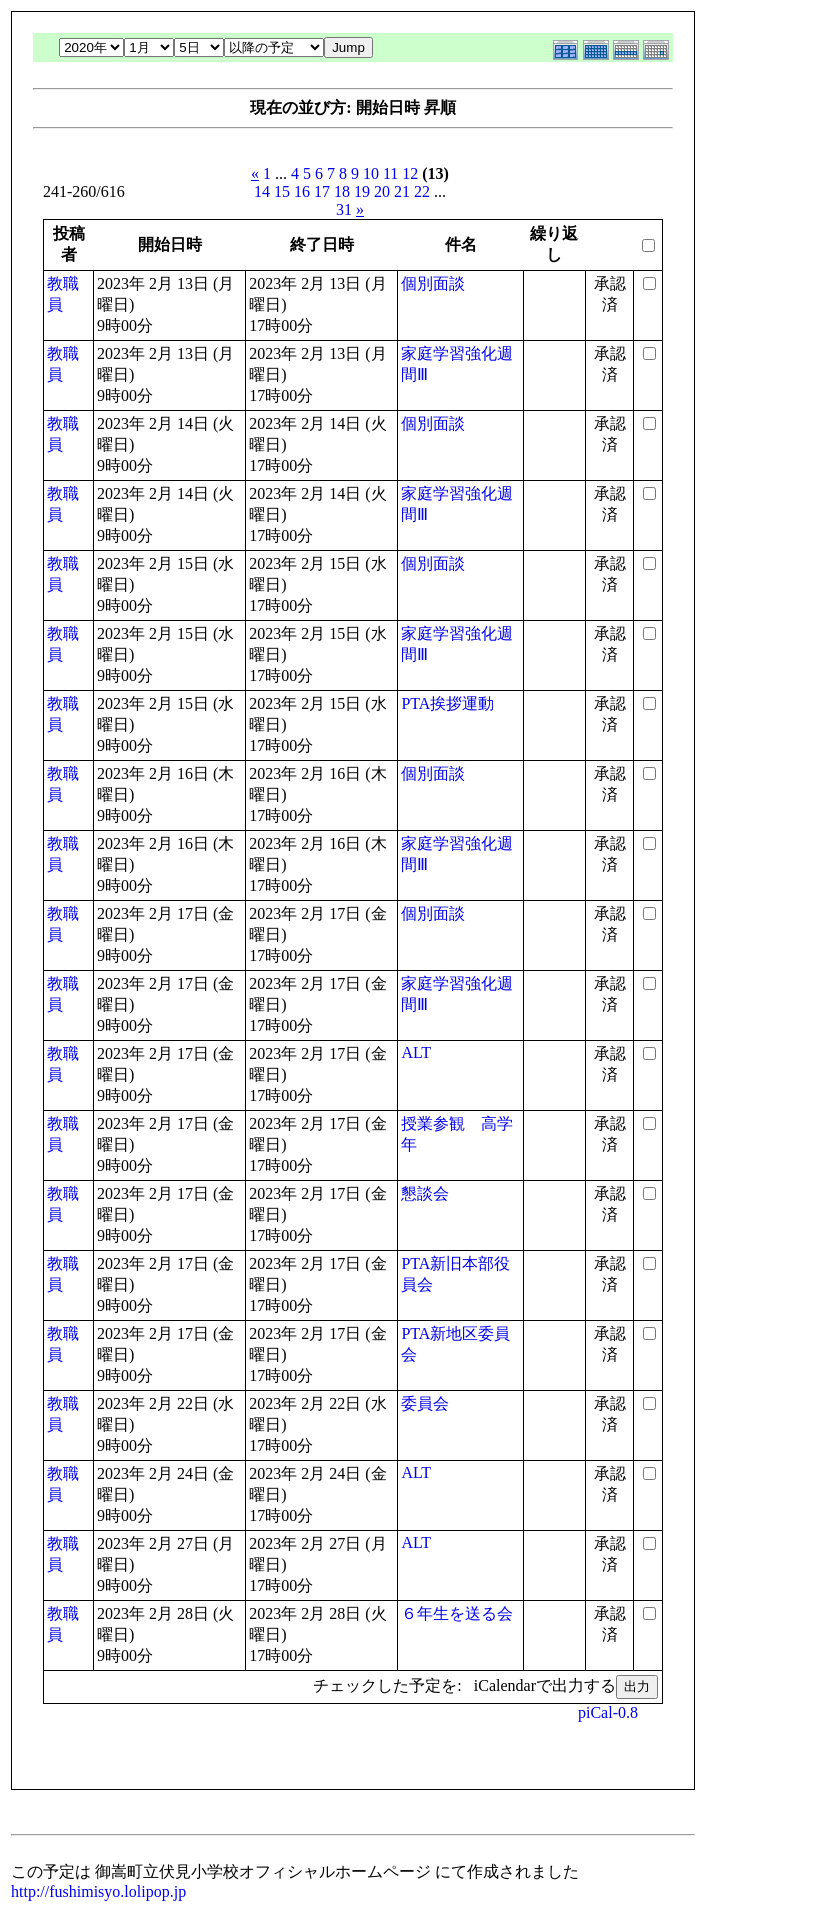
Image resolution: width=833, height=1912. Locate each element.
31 (344, 209)
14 (262, 191)
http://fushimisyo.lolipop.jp (98, 1891)
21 (402, 191)
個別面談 (433, 283)
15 (282, 191)
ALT (416, 1052)
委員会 (425, 1403)
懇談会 (425, 1193)
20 (382, 191)
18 (342, 191)
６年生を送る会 (457, 1613)
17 (322, 191)
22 (422, 191)
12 (410, 173)
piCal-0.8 (608, 1712)
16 (302, 191)
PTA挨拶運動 (447, 703)
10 (371, 173)
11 (390, 173)
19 (362, 191)
